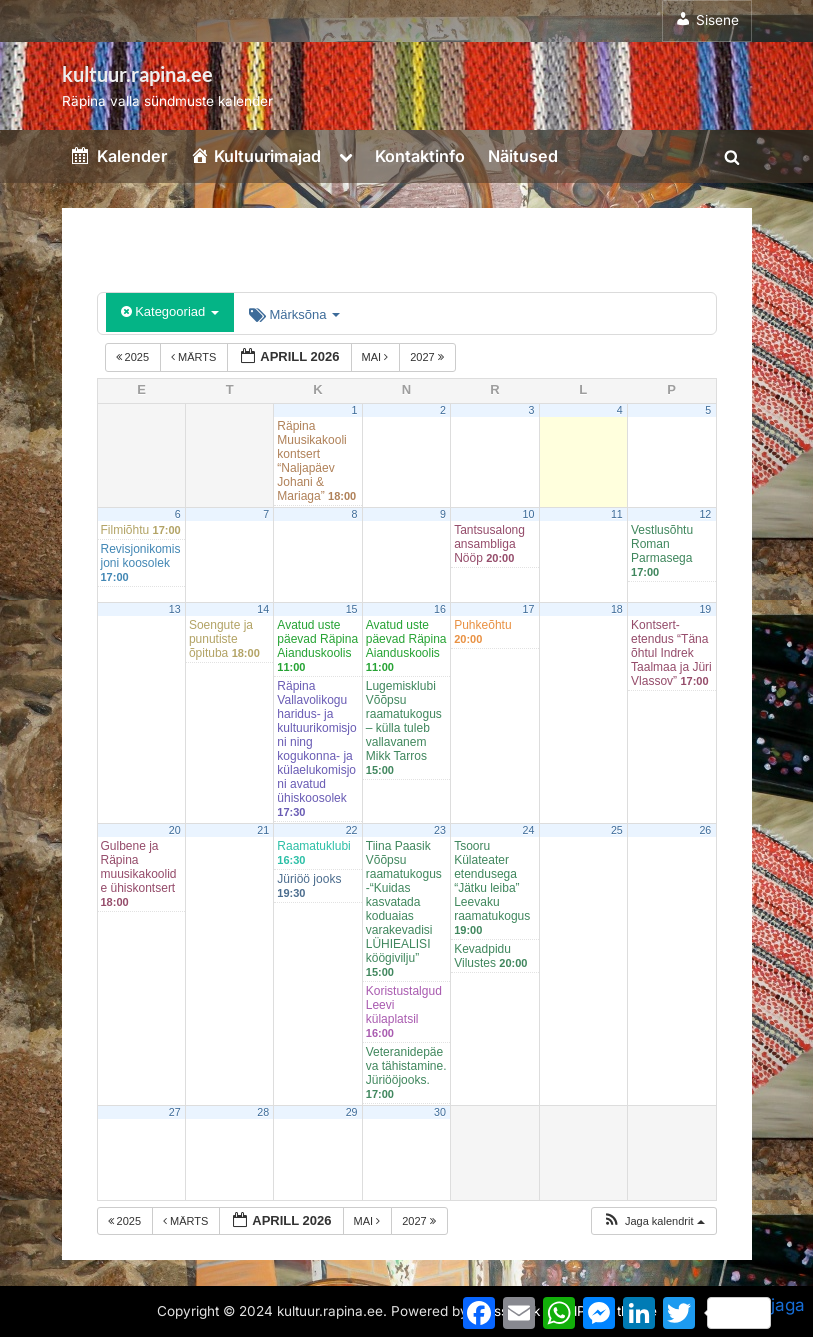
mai (377, 357)
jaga (756, 1312)
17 (528, 609)
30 (440, 1112)
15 (352, 609)
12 (705, 514)
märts (195, 357)
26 (705, 830)
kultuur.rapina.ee (137, 74)
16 (440, 609)
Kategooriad (170, 311)
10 (528, 514)
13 (175, 609)
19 (705, 609)
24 (528, 830)
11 (617, 514)
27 (175, 1112)
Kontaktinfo (420, 156)
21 (263, 830)
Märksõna (294, 314)
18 (617, 609)
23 (440, 830)
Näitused (523, 156)
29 (352, 1112)
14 (263, 609)
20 (175, 830)
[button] (653, 1221)
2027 (428, 357)
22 (352, 830)
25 (617, 830)
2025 (134, 357)
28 (263, 1112)
